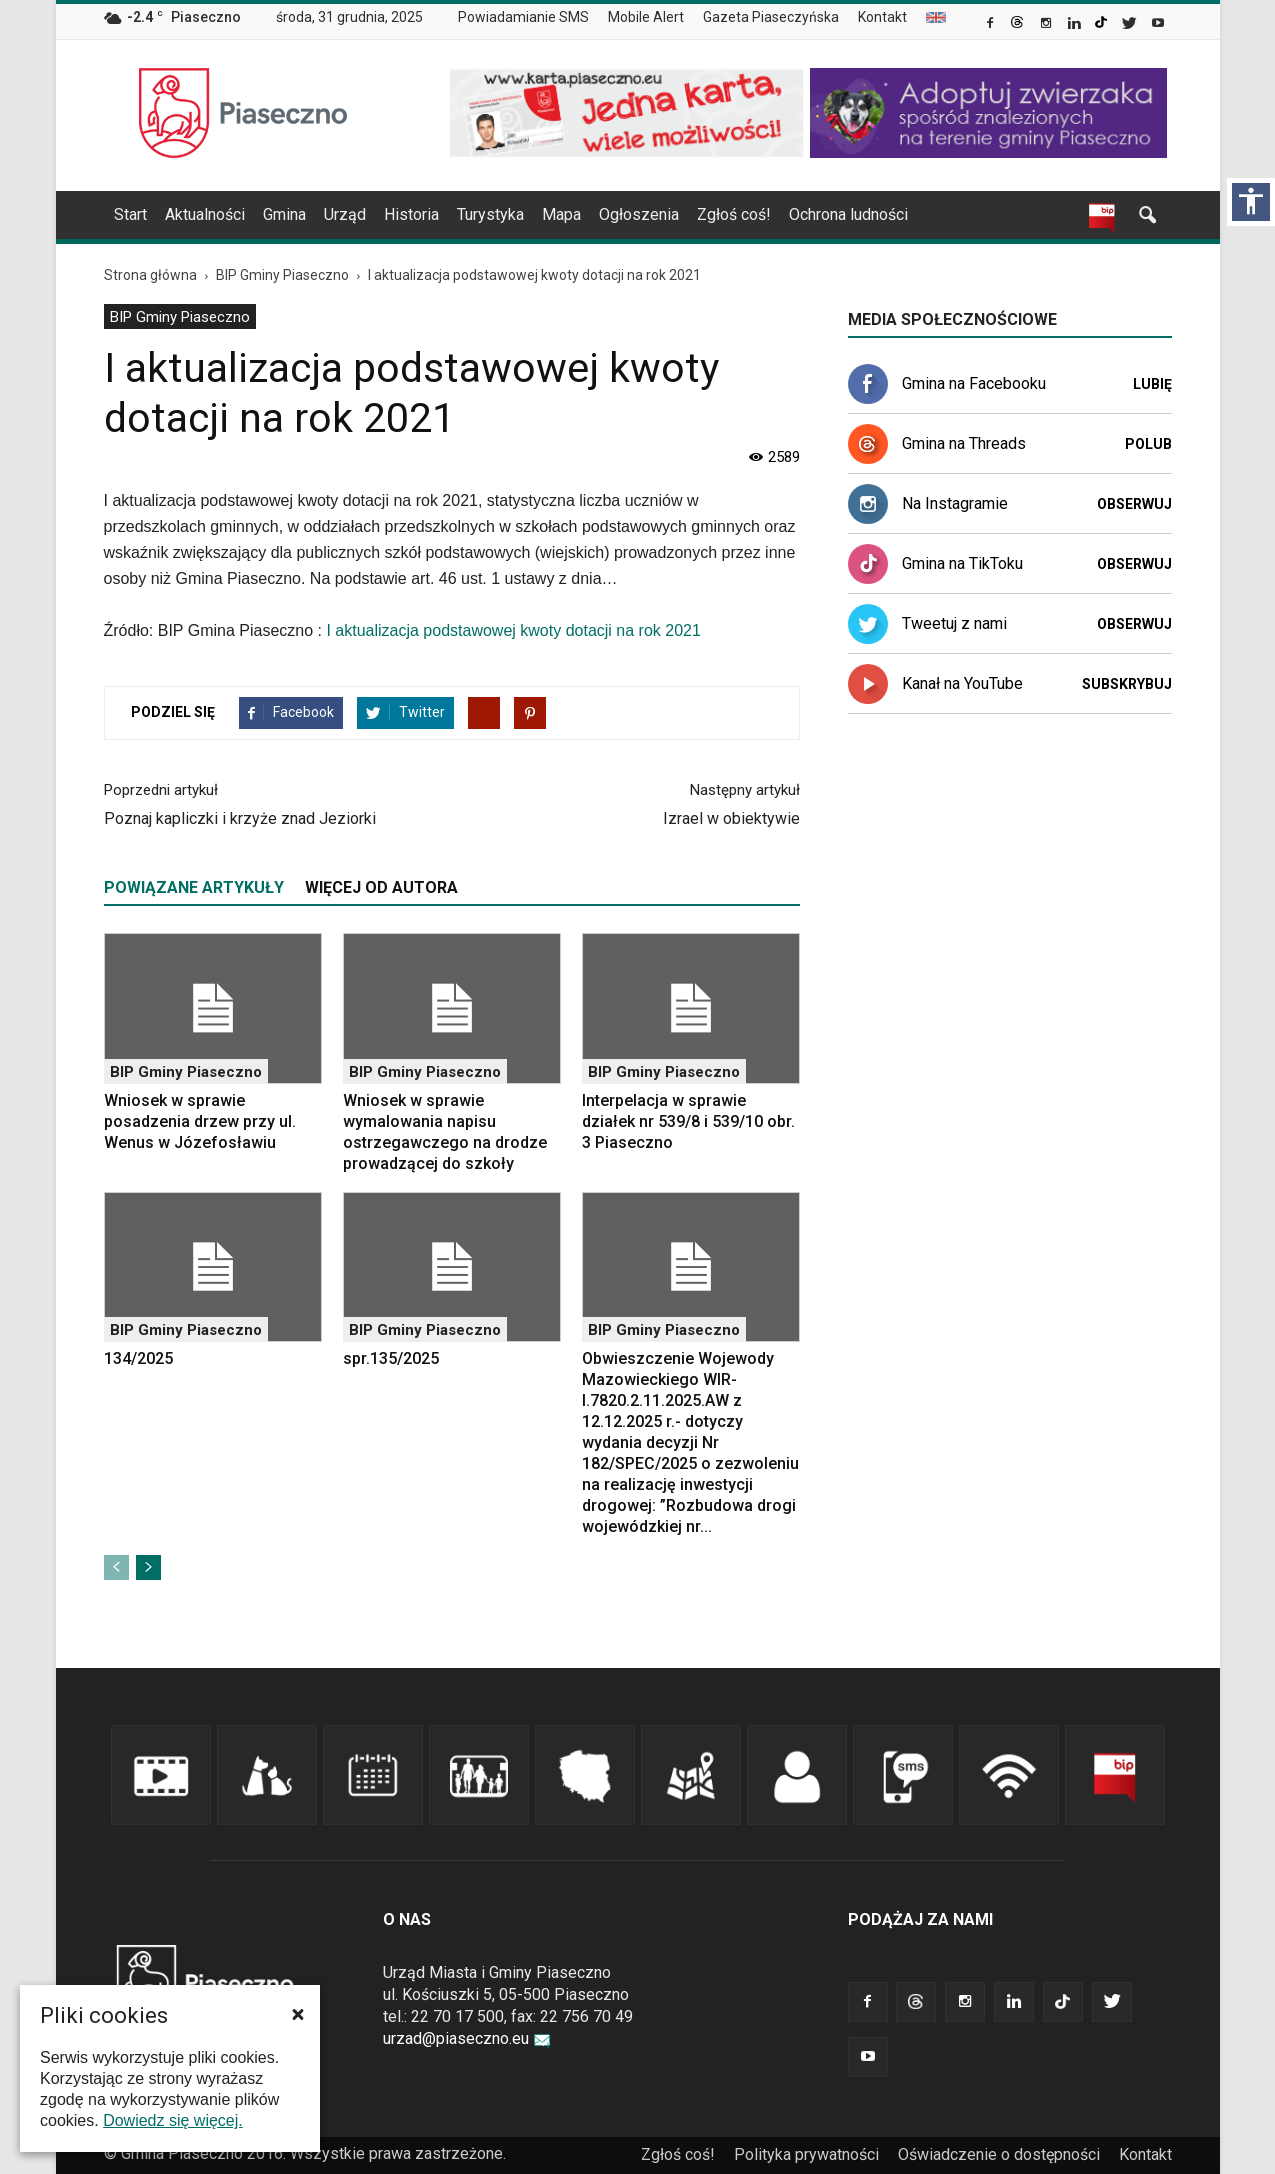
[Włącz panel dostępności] (1251, 202)
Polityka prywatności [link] (806, 2154)
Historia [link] (411, 214)
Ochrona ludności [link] (848, 214)
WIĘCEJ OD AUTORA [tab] (381, 887)
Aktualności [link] (205, 214)
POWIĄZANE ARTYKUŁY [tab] (194, 887)
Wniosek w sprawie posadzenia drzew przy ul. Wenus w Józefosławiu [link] (200, 1121)
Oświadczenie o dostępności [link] (999, 2154)
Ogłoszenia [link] (639, 214)
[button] (298, 2014)
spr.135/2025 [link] (391, 1358)
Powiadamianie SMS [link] (523, 17)
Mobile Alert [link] (646, 17)
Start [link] (130, 214)
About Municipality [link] (936, 17)
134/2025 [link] (138, 1358)
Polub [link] (1148, 444)
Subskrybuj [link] (1127, 684)
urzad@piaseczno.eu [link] (467, 2038)
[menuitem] (531, 18)
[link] (991, 25)
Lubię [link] (1152, 384)
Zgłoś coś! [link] (734, 214)
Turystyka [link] (490, 214)
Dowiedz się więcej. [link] (173, 2120)
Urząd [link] (345, 214)
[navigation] (614, 215)
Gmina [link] (284, 214)
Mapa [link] (561, 214)
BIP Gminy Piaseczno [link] (180, 317)
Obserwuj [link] (1134, 504)
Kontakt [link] (882, 17)
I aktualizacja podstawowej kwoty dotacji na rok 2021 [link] (513, 630)
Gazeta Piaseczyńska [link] (771, 17)
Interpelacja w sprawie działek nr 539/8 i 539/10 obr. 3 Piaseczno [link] (688, 1121)
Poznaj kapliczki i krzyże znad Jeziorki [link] (240, 818)
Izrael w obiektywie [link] (731, 818)
